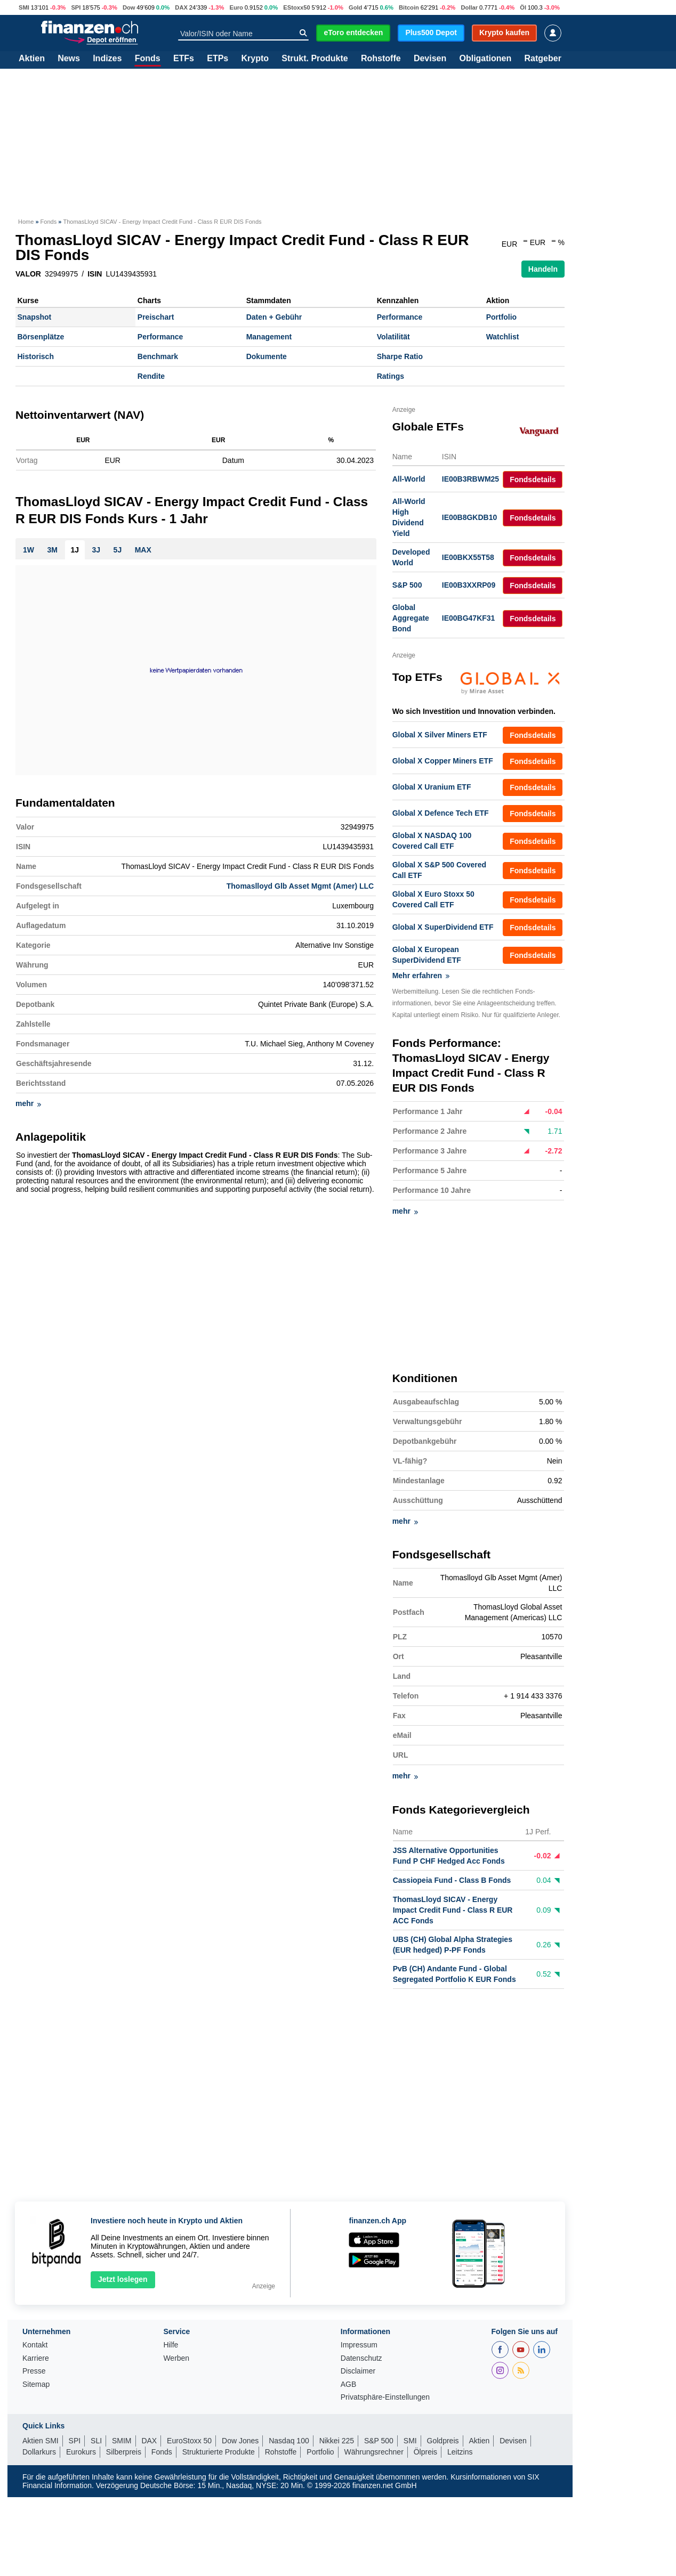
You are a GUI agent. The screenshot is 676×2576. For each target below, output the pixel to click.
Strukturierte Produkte (218, 2452)
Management (269, 336)
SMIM (122, 2440)
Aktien (32, 58)
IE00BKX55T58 (468, 557)
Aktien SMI (40, 2440)
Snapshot (35, 317)
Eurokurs (81, 2452)
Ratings (390, 376)
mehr (28, 1107)
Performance (400, 317)
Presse (34, 2371)
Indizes (107, 58)
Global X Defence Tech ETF (440, 813)
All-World (408, 479)
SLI (96, 2440)
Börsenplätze (41, 336)
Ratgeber (543, 58)
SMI (24, 7)
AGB (349, 2384)
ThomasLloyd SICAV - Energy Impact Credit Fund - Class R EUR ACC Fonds (453, 1910)
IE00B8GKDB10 (469, 517)
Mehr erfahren (420, 975)
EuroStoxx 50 (189, 2440)
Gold (355, 7)
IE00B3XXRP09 (468, 585)
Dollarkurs (39, 2452)
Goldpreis (443, 2440)
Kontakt (34, 2345)
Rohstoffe (381, 58)
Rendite (151, 376)
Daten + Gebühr (274, 317)
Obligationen (485, 58)
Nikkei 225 (336, 2440)
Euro (236, 7)
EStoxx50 (296, 7)
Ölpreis (425, 2452)
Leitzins (459, 2452)
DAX (181, 7)
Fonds (147, 58)
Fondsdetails (533, 479)
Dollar (469, 7)
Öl (523, 7)
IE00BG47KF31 (468, 618)
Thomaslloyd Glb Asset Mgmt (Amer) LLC (300, 890)
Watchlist (502, 336)
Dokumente (266, 356)
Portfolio (501, 317)
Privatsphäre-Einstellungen (385, 2397)
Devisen (430, 58)
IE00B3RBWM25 (470, 479)
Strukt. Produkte (314, 58)
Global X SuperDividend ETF (443, 927)
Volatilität (393, 336)
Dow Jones (240, 2440)
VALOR (28, 274)
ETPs (217, 58)
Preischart (156, 317)
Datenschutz (361, 2358)
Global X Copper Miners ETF (442, 761)
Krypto (255, 58)
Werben (176, 2358)
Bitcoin (409, 7)
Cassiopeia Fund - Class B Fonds (452, 1880)
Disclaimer (358, 2371)
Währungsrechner (374, 2452)
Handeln (543, 269)
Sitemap (36, 2384)
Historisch (36, 356)
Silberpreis (123, 2452)
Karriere (35, 2358)
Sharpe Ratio (400, 356)
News (69, 58)
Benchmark (158, 356)
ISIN (94, 274)
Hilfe (170, 2345)
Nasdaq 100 (289, 2440)
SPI (76, 7)
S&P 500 (407, 585)
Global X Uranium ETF (431, 787)
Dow (129, 7)
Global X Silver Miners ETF (439, 734)
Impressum (359, 2345)
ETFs (183, 58)
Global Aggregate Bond (410, 618)
